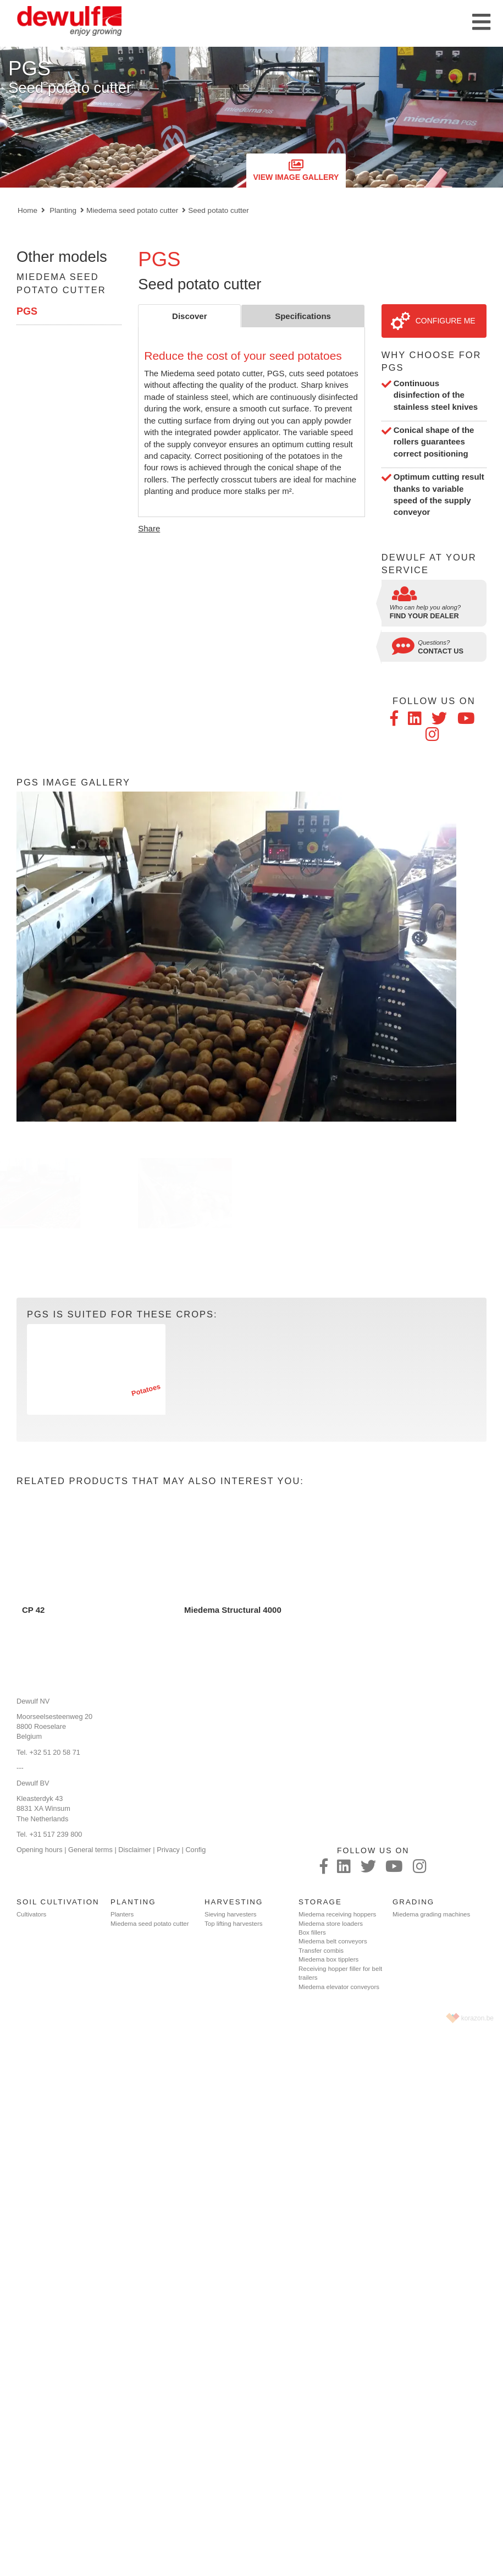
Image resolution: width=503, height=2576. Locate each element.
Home (27, 210)
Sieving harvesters (230, 1914)
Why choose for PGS (432, 361)
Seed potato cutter (218, 210)
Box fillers (312, 1932)
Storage (320, 1902)
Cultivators (31, 1914)
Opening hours (39, 1850)
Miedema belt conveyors (333, 1941)
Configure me (433, 321)
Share (149, 528)
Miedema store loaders (331, 1923)
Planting (62, 210)
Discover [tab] (189, 316)
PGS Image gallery (73, 782)
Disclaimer (134, 1850)
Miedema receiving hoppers (337, 1914)
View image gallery (296, 170)
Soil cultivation (58, 1902)
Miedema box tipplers (328, 1959)
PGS (26, 311)
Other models (61, 257)
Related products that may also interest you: (160, 1481)
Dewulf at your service (429, 563)
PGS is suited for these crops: (122, 1314)
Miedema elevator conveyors (339, 1987)
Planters (122, 1914)
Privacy (168, 1850)
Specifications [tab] (303, 316)
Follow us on (434, 701)
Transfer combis (321, 1950)
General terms (90, 1850)
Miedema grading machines (431, 1914)
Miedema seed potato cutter (132, 210)
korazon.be (477, 2018)
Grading (413, 1902)
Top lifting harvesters (233, 1923)
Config (195, 1850)
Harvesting (233, 1902)
